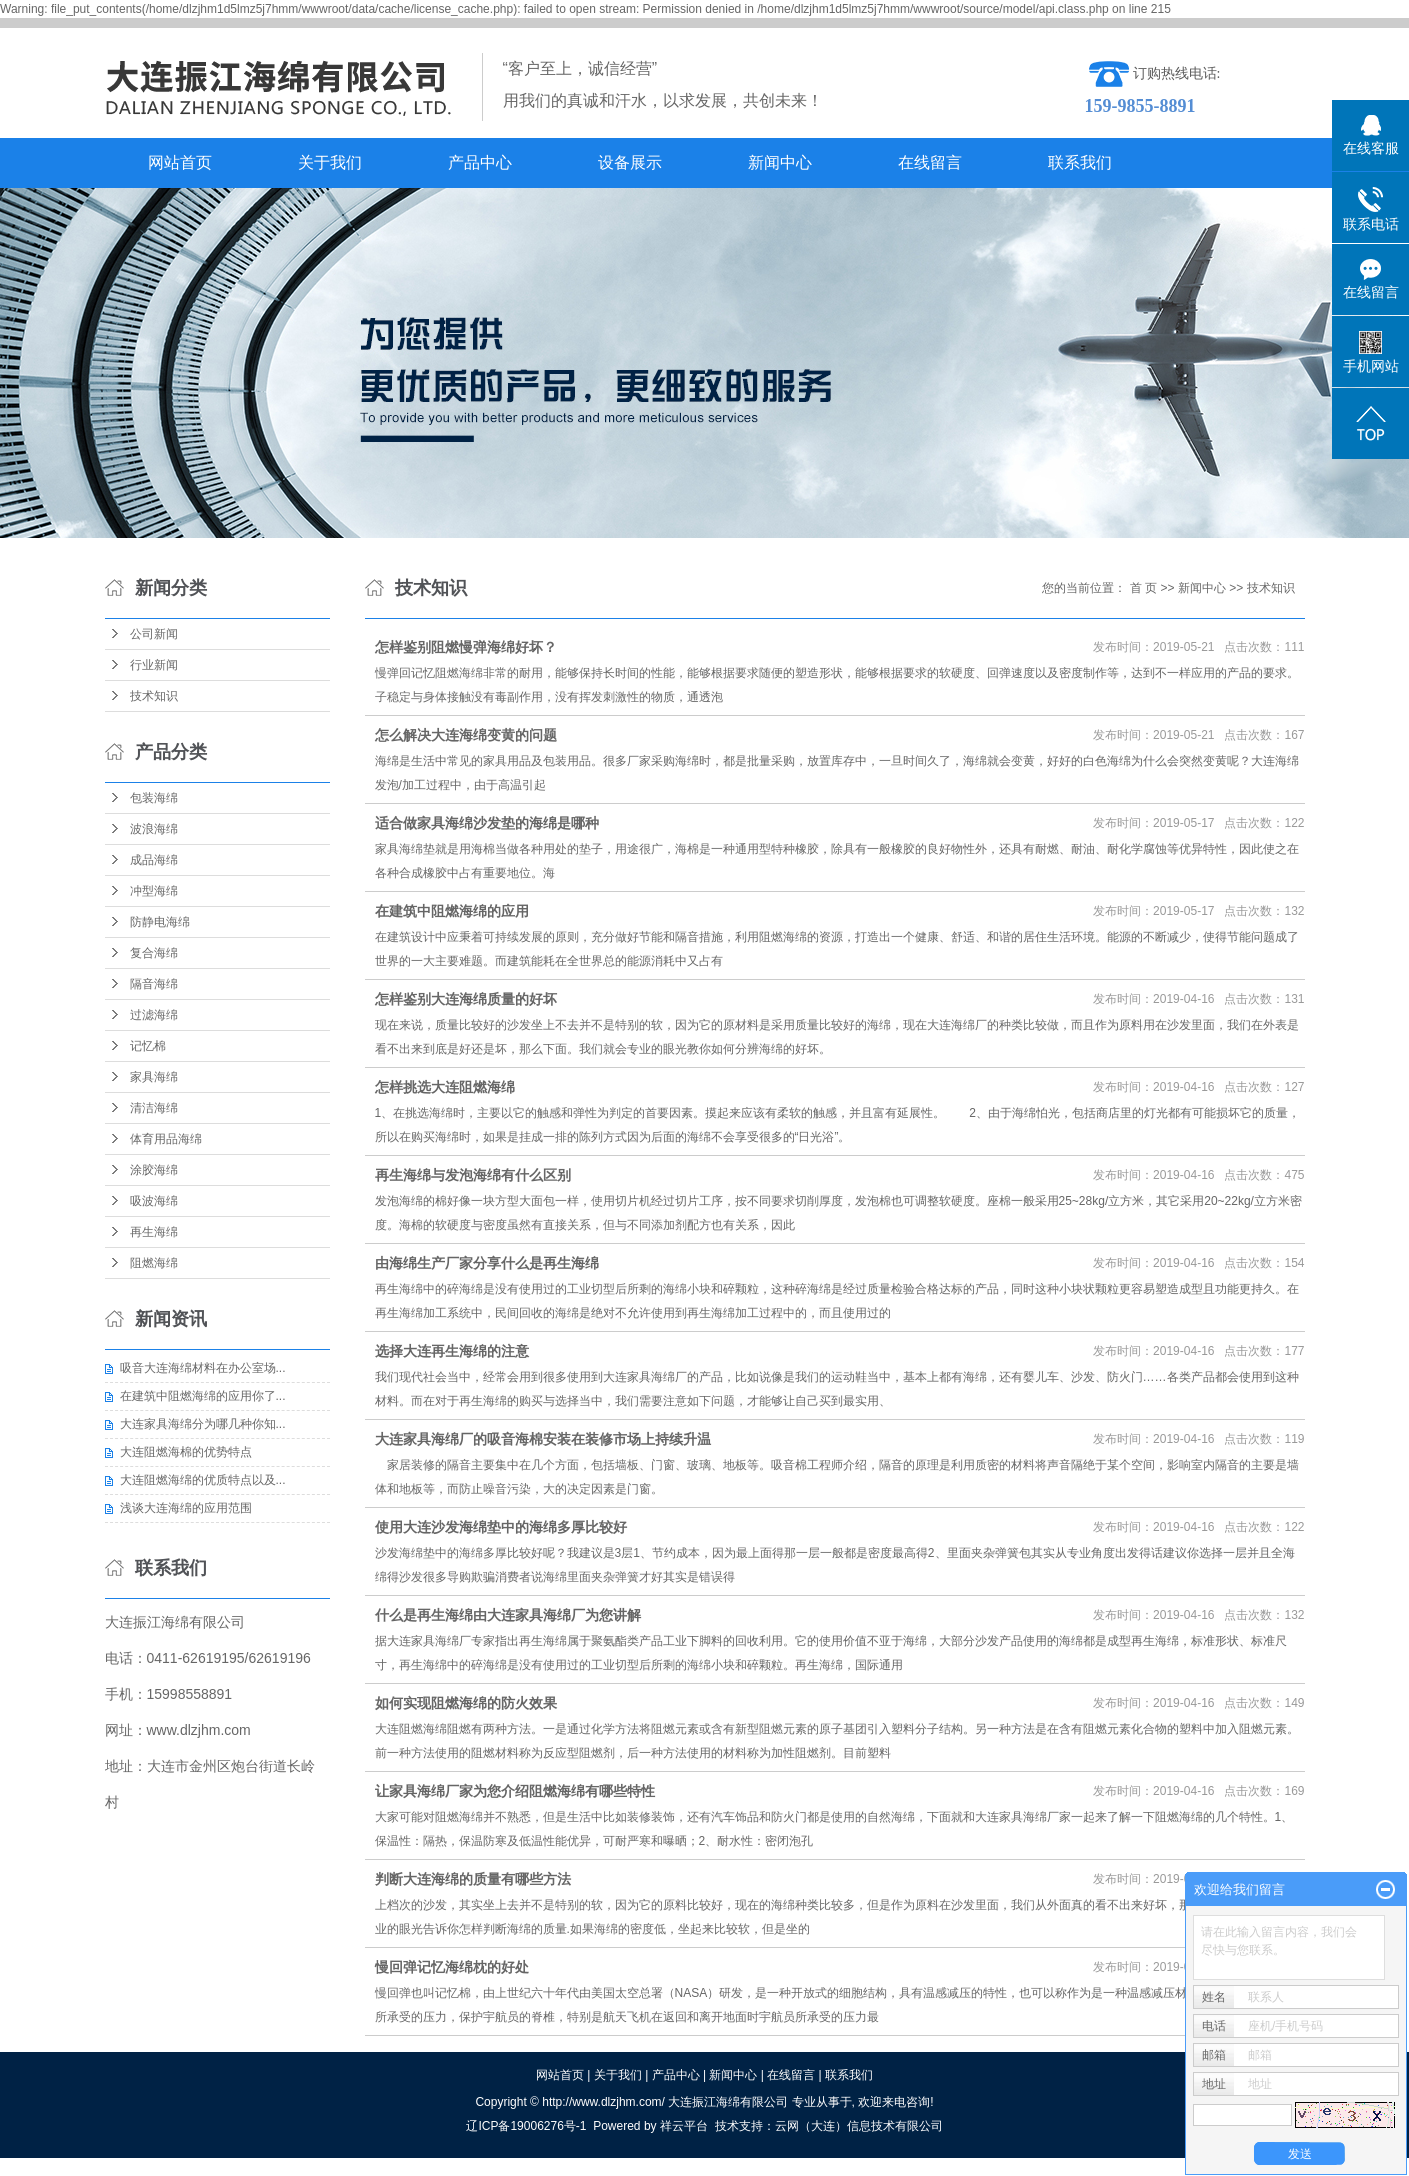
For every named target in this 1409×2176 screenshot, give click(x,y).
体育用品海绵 (166, 1139)
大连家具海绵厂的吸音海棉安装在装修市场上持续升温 (543, 1439)
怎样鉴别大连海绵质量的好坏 (466, 999)
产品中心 (480, 162)
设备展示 (630, 162)
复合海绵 (154, 953)
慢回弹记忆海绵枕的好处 (452, 1967)
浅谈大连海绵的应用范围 (186, 1508)
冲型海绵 (154, 891)
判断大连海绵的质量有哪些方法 (473, 1879)
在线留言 (930, 162)
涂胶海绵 (154, 1170)
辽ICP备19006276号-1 (526, 2126)
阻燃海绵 (154, 1263)
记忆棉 (148, 1046)
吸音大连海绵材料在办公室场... (203, 1368)
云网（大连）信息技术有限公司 (859, 2126)
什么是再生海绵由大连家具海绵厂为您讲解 (508, 1615)
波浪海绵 (154, 829)
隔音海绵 (154, 984)
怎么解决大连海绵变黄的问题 (466, 735)
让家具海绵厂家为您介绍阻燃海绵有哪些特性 (515, 1791)
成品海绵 (154, 860)
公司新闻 (154, 634)
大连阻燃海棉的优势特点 (186, 1452)
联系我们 (1080, 162)
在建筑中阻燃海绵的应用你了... (203, 1396)
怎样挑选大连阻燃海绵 (445, 1087)
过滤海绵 (154, 1015)
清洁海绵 (154, 1108)
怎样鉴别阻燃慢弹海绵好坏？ (466, 647)
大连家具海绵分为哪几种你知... (203, 1424)
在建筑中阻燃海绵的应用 (452, 911)
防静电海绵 (160, 922)
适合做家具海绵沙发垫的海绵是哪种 (487, 823)
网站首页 (180, 162)
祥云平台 (684, 2126)
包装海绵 (154, 798)
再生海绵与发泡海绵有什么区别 (473, 1175)
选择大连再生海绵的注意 (452, 1351)
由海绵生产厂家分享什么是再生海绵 (487, 1263)
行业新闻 (154, 665)
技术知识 (154, 696)
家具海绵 (154, 1077)
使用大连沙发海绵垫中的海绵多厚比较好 (501, 1527)
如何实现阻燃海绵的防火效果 (466, 1703)
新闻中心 (780, 162)
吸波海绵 (154, 1201)
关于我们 (330, 162)
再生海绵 (154, 1232)
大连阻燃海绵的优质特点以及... (203, 1480)
